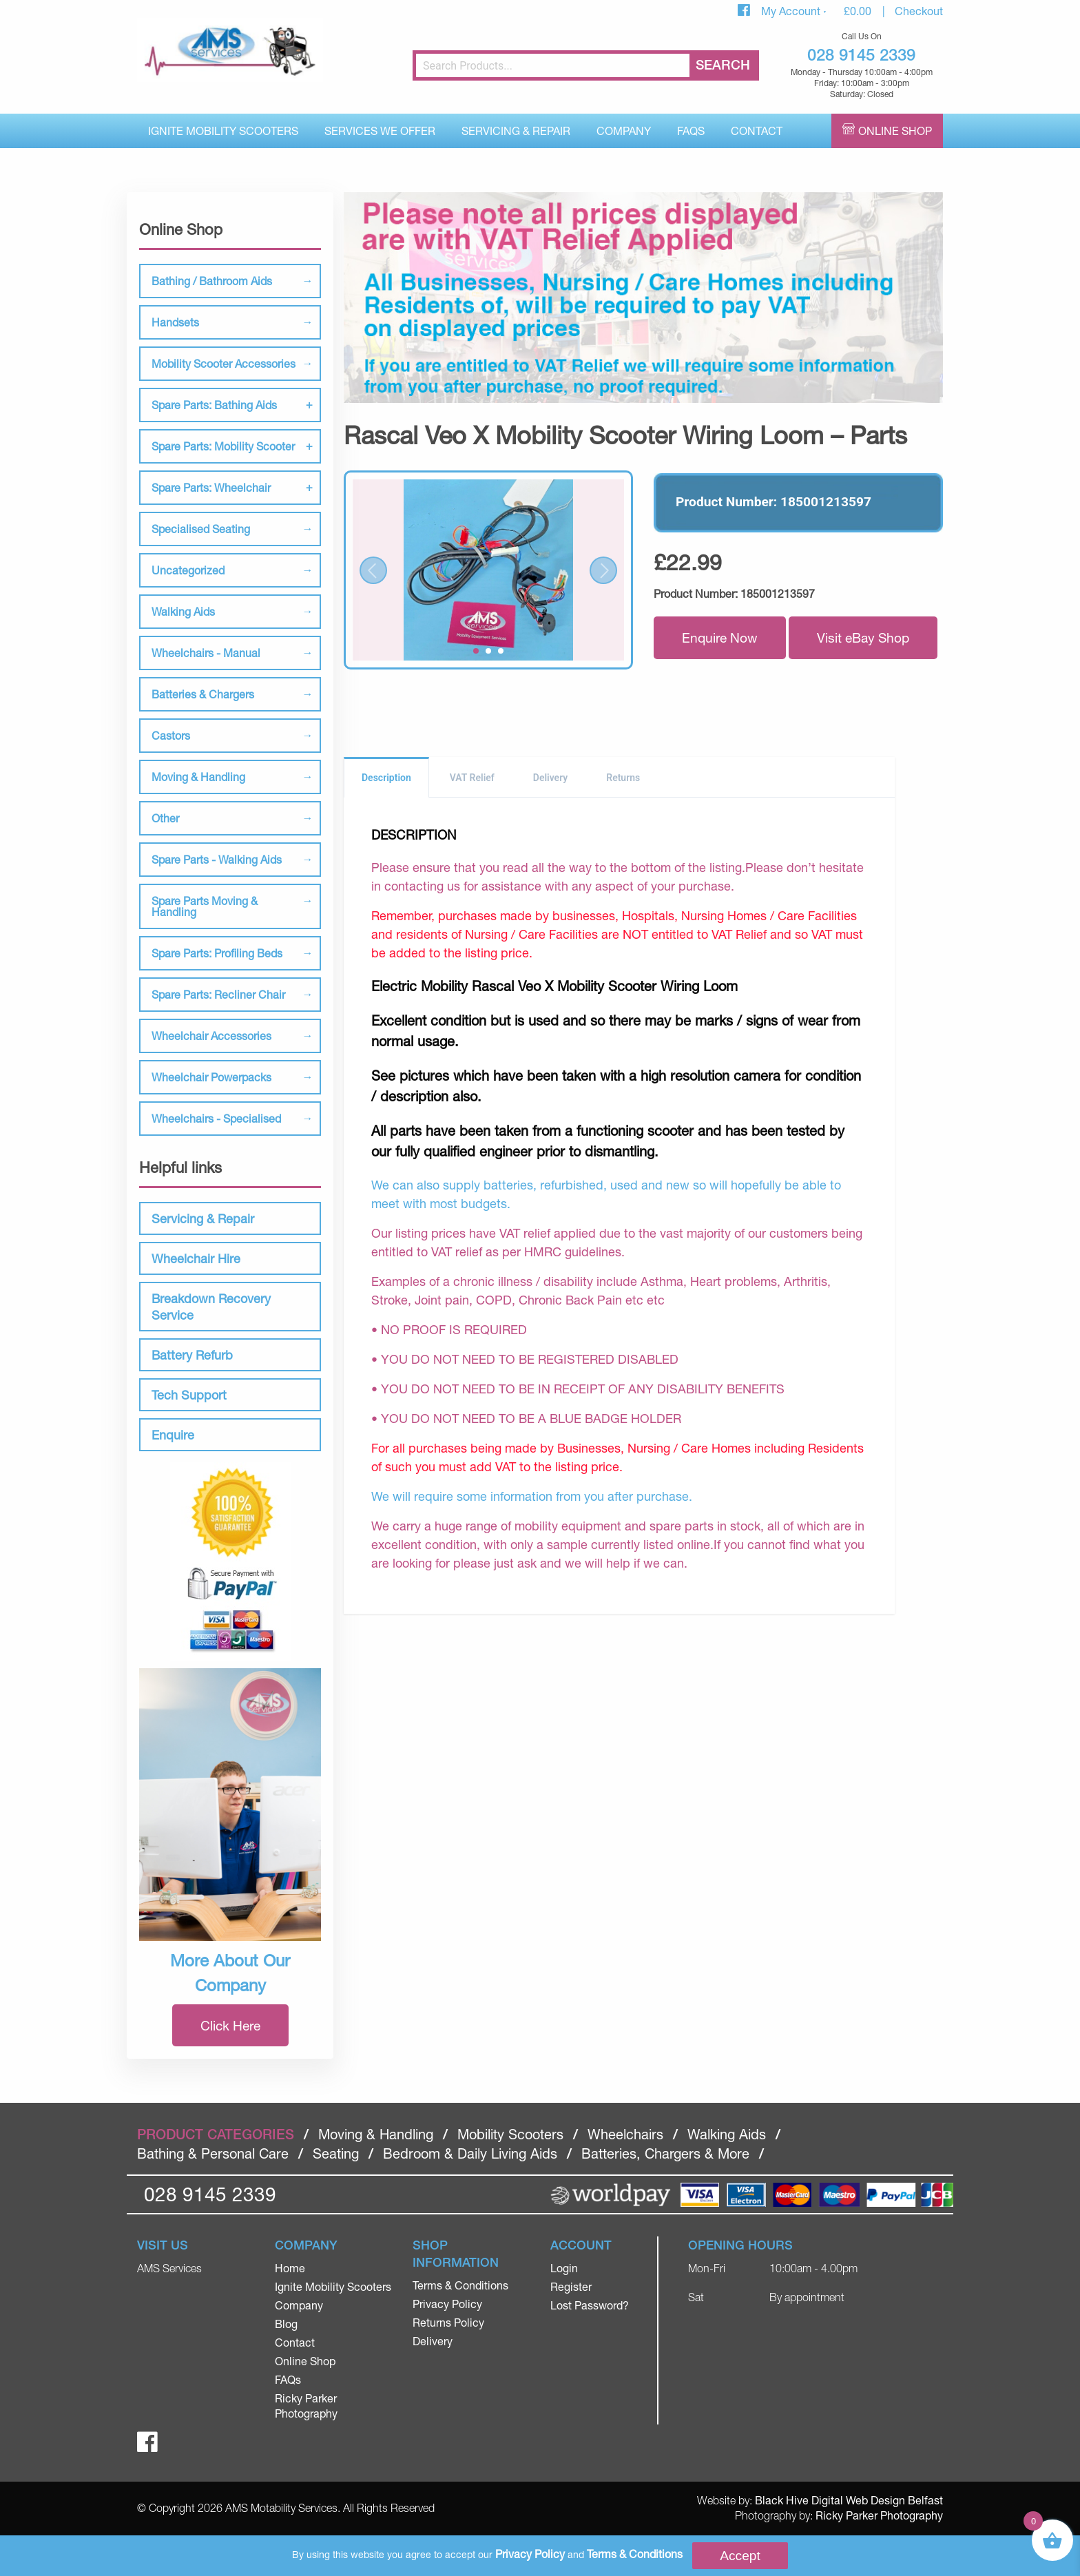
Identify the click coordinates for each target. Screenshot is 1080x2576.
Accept (740, 2555)
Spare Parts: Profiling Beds (217, 952)
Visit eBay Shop (863, 637)
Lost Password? (589, 2305)
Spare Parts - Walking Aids (217, 859)
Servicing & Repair (515, 130)
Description (386, 777)
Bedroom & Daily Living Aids (470, 2153)
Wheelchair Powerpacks (211, 1076)
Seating (336, 2153)
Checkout (919, 10)
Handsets (175, 322)
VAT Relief (472, 777)
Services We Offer (379, 130)
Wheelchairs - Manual (206, 652)
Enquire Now (720, 637)
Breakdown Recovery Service (211, 1306)
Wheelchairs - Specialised (216, 1118)
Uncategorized (188, 570)
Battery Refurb (192, 1354)
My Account (792, 10)
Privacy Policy (447, 2303)
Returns (623, 777)
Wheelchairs (625, 2134)
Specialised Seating (201, 528)
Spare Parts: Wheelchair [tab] (211, 487)
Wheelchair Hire (196, 1258)
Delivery (550, 777)
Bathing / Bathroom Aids (212, 280)
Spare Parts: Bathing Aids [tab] (214, 404)
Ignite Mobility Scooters (223, 130)
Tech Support (189, 1394)
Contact (756, 130)
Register (571, 2286)
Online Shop (895, 130)
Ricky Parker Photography (879, 2515)
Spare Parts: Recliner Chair (218, 994)
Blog (286, 2323)
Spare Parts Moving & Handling (205, 906)
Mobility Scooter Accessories (223, 363)
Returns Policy (448, 2322)
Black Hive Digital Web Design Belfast (849, 2499)
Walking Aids (183, 611)
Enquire (173, 1434)
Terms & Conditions (460, 2285)
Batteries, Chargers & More (665, 2153)
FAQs (691, 130)
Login (564, 2267)
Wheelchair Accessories (211, 1035)
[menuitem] (223, 131)
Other (165, 817)
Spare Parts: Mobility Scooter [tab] (223, 446)
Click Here (230, 2025)
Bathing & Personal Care (213, 2153)
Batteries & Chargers (203, 693)
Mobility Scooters (510, 2134)
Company (623, 130)
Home (290, 2267)
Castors (171, 735)
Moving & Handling (198, 776)
